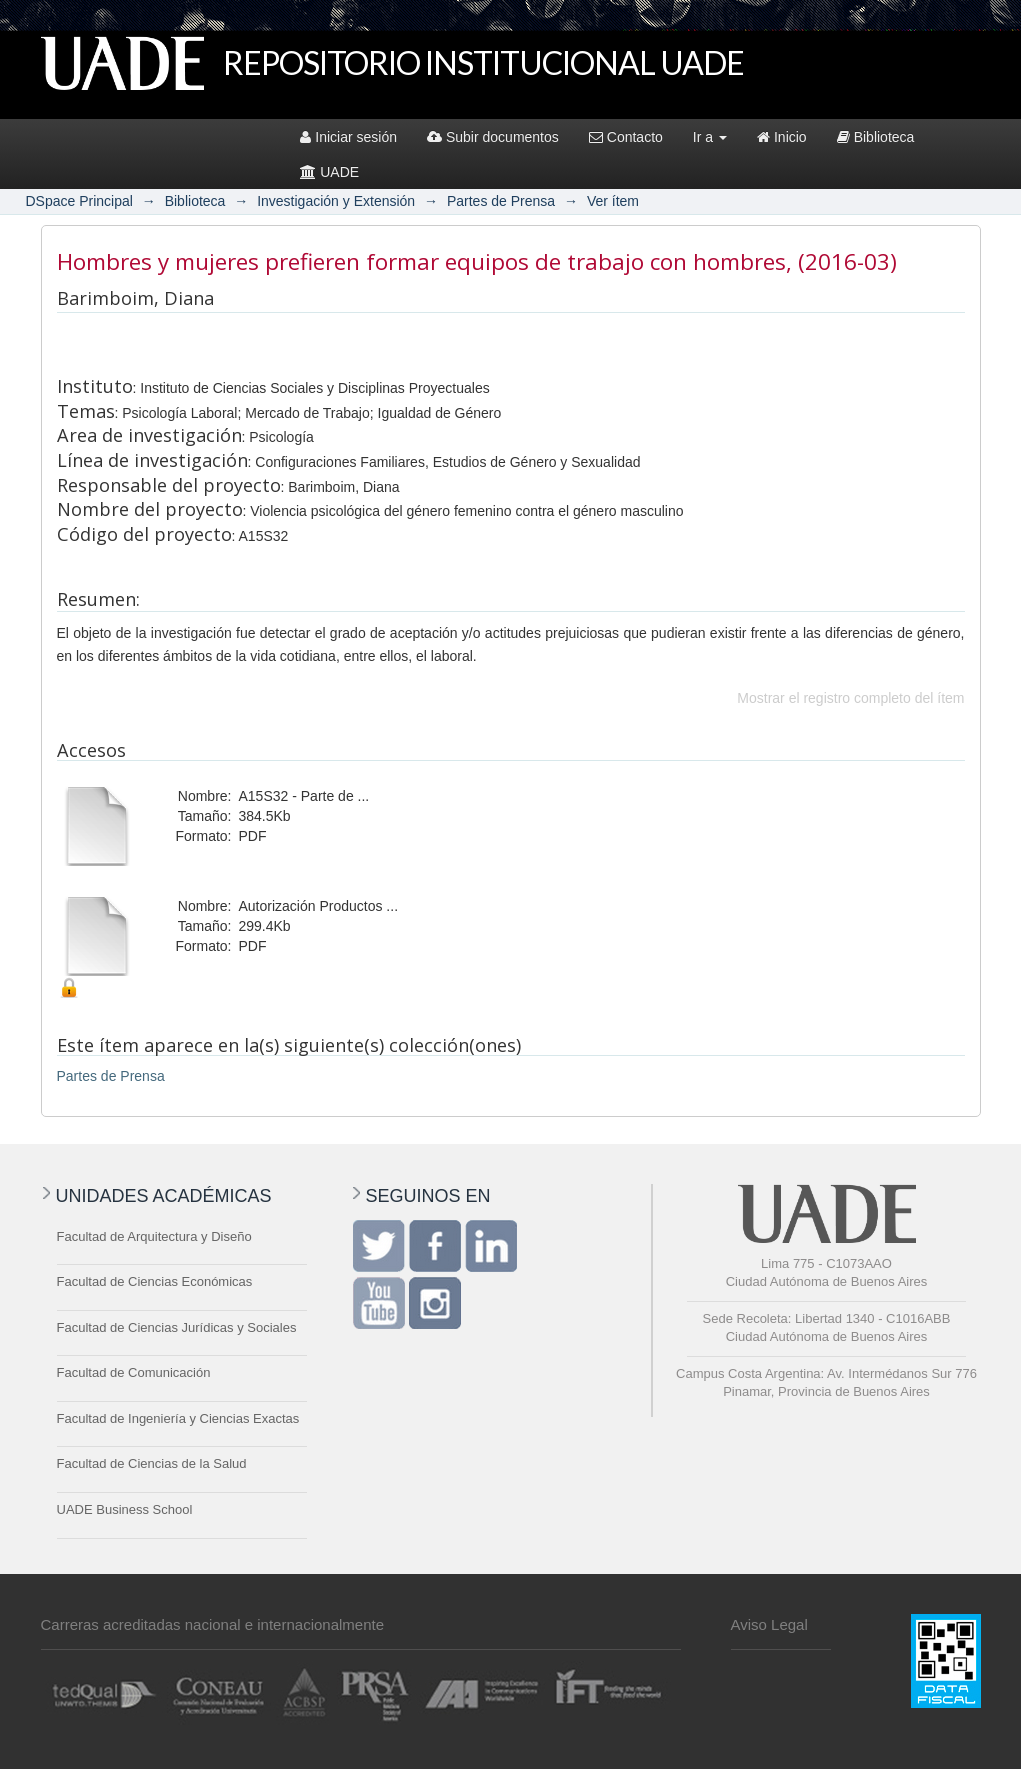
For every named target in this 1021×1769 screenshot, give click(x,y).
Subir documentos (493, 137)
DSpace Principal (79, 201)
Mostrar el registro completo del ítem (850, 698)
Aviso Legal (769, 1624)
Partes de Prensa (501, 201)
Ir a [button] (710, 137)
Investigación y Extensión (336, 201)
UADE (329, 172)
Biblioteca (876, 137)
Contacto (626, 137)
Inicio (782, 137)
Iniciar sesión (348, 137)
